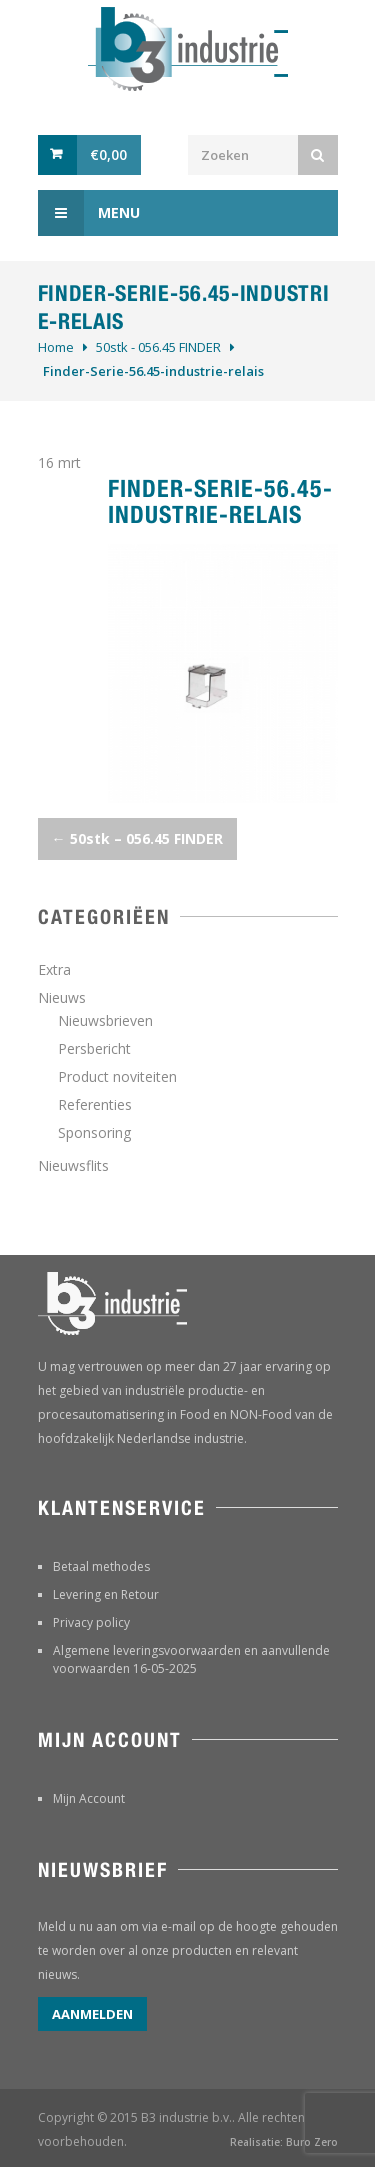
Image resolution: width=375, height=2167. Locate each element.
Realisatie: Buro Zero (284, 2142)
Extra (54, 969)
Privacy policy (91, 1622)
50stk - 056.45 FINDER (158, 347)
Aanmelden (92, 2014)
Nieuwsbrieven (105, 1020)
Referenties (95, 1104)
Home (56, 347)
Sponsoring (94, 1132)
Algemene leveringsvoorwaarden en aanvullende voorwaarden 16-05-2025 (191, 1659)
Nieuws (62, 997)
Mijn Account (89, 1798)
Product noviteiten (117, 1076)
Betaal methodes (101, 1566)
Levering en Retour (106, 1594)
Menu (89, 213)
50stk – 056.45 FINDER (137, 838)
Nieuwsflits (73, 1165)
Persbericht (94, 1048)
